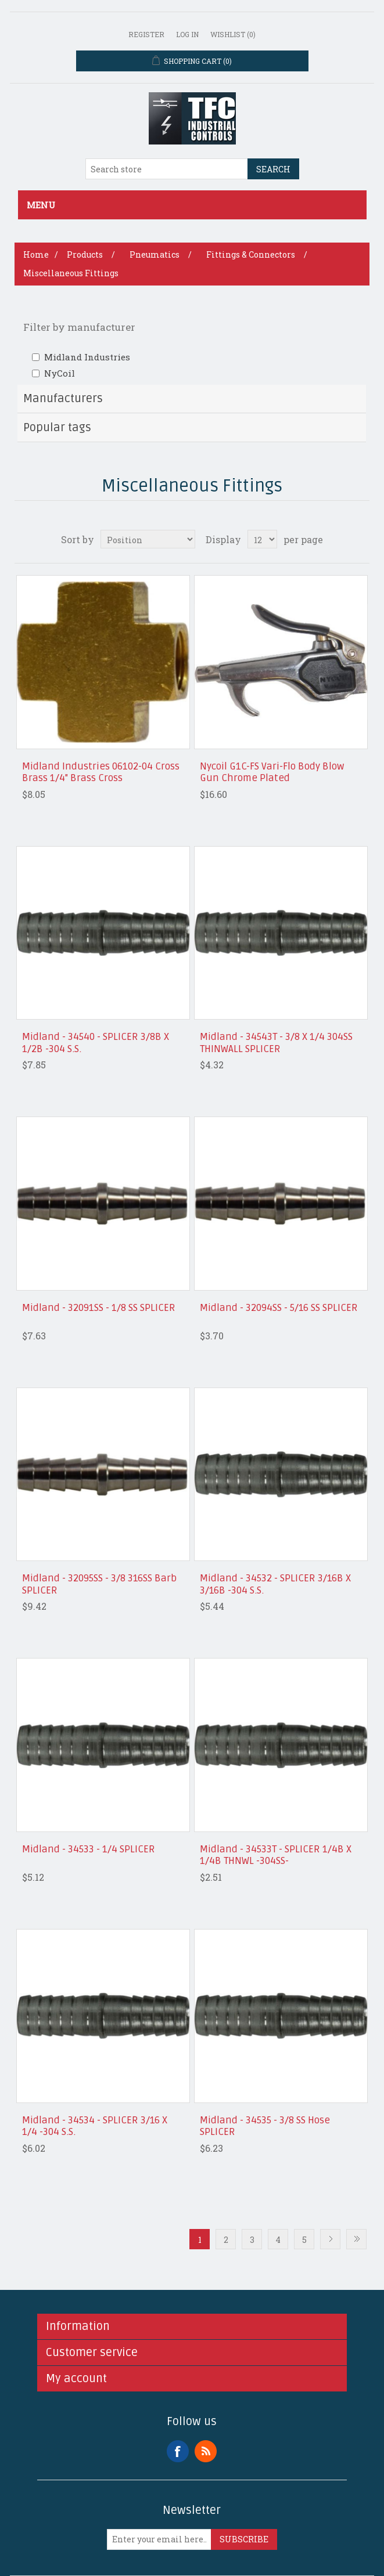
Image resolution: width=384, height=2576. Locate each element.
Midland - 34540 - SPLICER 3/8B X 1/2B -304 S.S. (95, 1042)
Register (146, 34)
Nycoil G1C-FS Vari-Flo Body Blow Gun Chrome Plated (272, 772)
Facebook (178, 2451)
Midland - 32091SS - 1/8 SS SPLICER (98, 1308)
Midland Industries (87, 357)
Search (273, 169)
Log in (187, 34)
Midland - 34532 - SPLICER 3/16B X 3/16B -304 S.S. (275, 1584)
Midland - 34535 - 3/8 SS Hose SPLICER (265, 2126)
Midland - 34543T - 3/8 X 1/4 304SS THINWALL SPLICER (276, 1042)
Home (36, 254)
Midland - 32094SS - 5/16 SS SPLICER (279, 1308)
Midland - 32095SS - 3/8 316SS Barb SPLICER (99, 1584)
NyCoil (59, 373)
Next (330, 2239)
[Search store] (166, 168)
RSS (206, 2451)
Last (356, 2239)
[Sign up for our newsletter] (159, 2539)
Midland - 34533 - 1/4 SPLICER (88, 1849)
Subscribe (244, 2539)
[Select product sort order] (148, 539)
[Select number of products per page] (262, 539)
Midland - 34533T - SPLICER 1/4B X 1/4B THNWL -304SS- (275, 1855)
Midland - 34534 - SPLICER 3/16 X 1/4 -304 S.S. (94, 2126)
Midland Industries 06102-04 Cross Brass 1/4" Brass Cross (101, 772)
